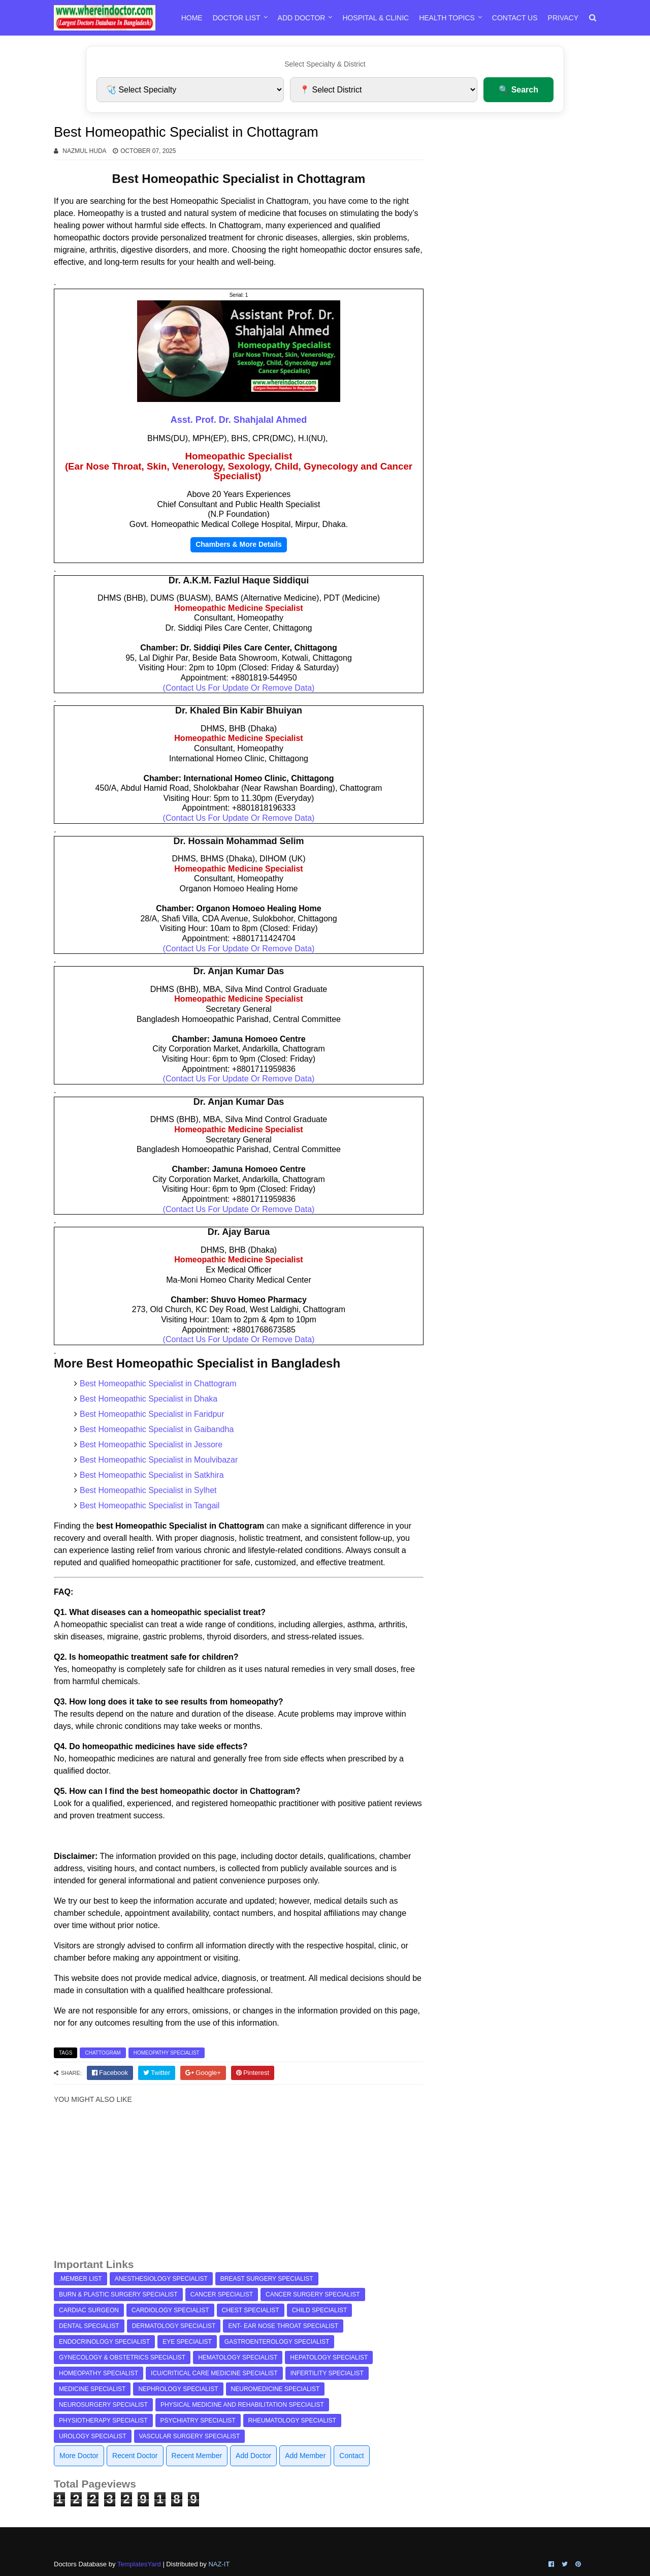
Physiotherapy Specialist (103, 2420)
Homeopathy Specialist (167, 2053)
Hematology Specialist (237, 2357)
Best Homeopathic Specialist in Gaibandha (157, 1429)
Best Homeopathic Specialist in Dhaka (148, 1398)
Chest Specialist (250, 2310)
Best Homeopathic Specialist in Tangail (149, 1505)
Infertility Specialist (327, 2373)
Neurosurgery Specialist (103, 2404)
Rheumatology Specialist (292, 2420)
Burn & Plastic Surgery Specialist (118, 2294)
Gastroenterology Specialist (277, 2341)
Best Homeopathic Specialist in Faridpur (152, 1414)
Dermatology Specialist (174, 2326)
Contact (351, 2455)
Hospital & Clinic (375, 18)
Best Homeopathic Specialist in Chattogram (158, 1383)
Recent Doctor (134, 2455)
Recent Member (197, 2455)
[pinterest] (252, 2073)
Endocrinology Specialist (104, 2341)
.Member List (80, 2278)
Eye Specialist (187, 2341)
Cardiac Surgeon (89, 2310)
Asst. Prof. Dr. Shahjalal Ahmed (239, 420)
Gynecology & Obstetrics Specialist (122, 2357)
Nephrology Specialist (178, 2389)
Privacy (563, 18)
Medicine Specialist (92, 2389)
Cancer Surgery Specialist (313, 2294)
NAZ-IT (219, 2564)
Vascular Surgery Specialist (189, 2436)
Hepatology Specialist (329, 2357)
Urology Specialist (92, 2436)
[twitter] (156, 2073)
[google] (203, 2073)
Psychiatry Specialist (198, 2420)
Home (192, 18)
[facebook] (110, 2073)
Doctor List (237, 18)
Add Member (305, 2455)
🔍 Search (518, 89)
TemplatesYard (139, 2564)
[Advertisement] (239, 2186)
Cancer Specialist (221, 2294)
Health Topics (447, 18)
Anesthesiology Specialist (161, 2278)
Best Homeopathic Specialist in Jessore (151, 1444)
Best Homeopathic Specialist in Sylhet (148, 1490)
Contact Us (515, 18)
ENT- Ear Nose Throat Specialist (283, 2326)
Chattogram (102, 2053)
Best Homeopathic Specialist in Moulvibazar (159, 1459)
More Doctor (79, 2455)
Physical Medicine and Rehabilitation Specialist (242, 2404)
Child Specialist (319, 2310)
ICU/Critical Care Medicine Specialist (214, 2373)
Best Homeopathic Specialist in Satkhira (152, 1475)
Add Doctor (302, 18)
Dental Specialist (89, 2326)
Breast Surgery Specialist (266, 2278)
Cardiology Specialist (170, 2310)
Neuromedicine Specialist (275, 2389)
